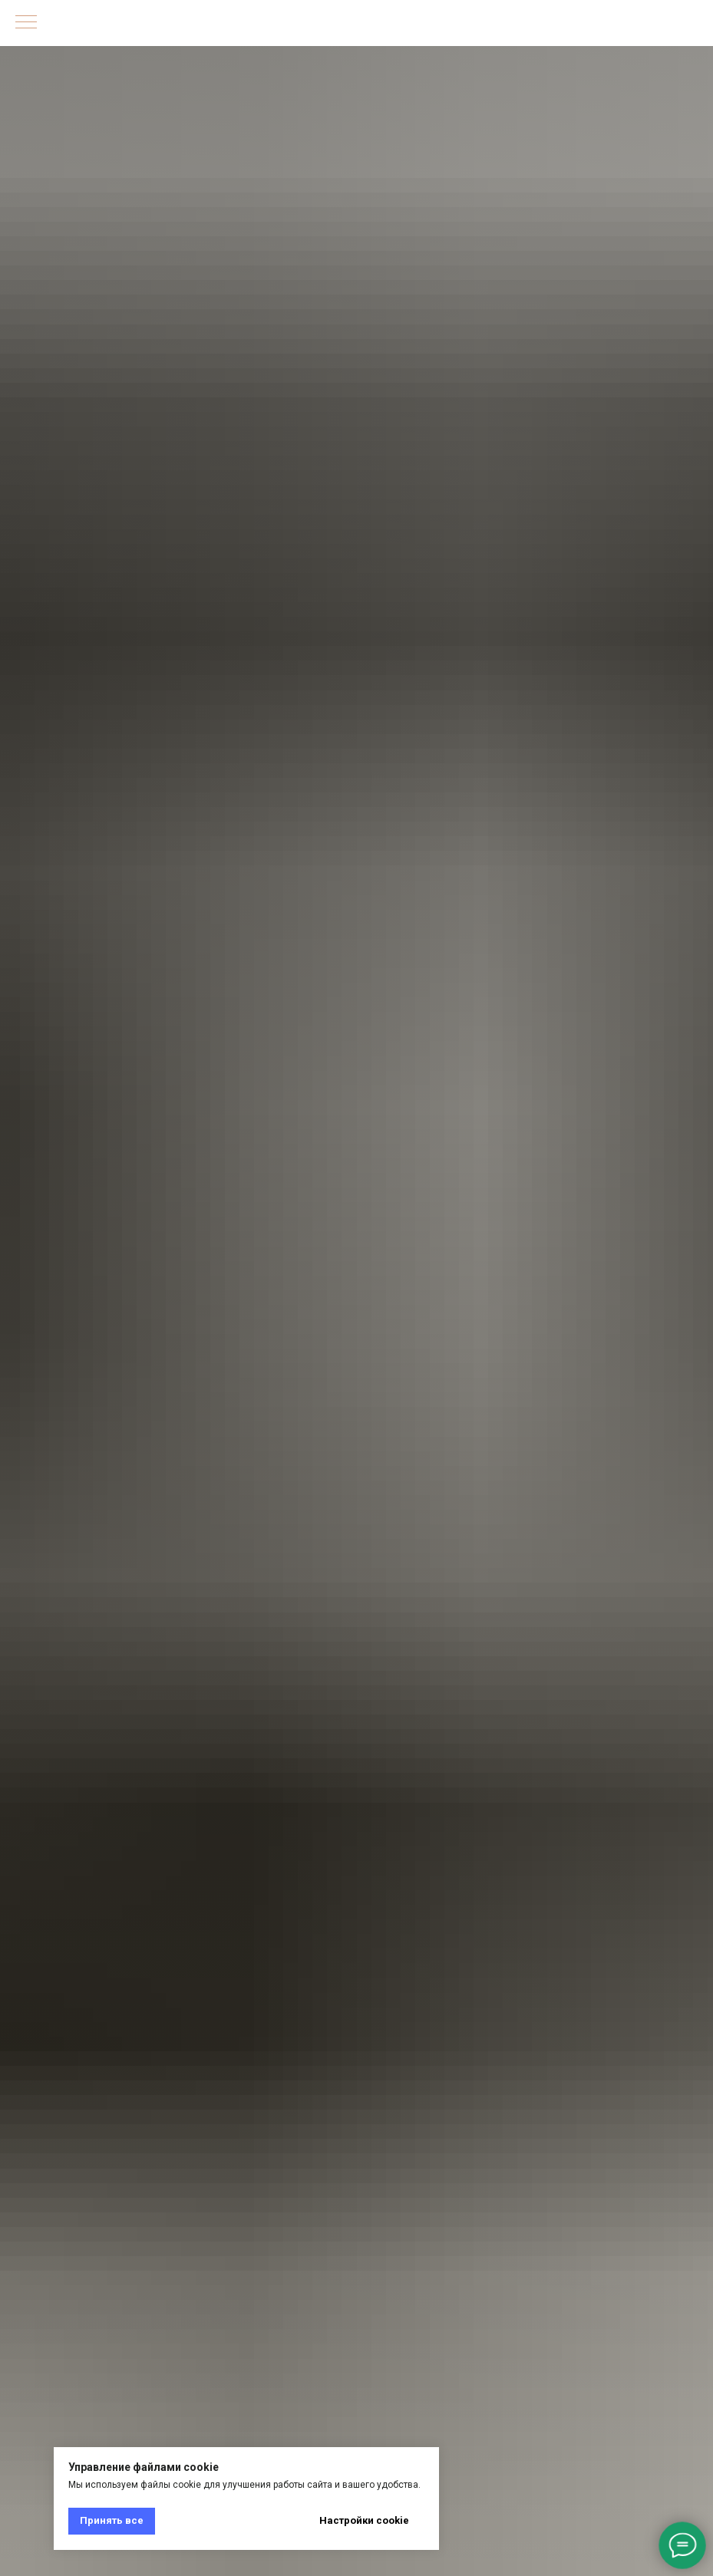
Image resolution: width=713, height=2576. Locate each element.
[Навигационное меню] (26, 23)
